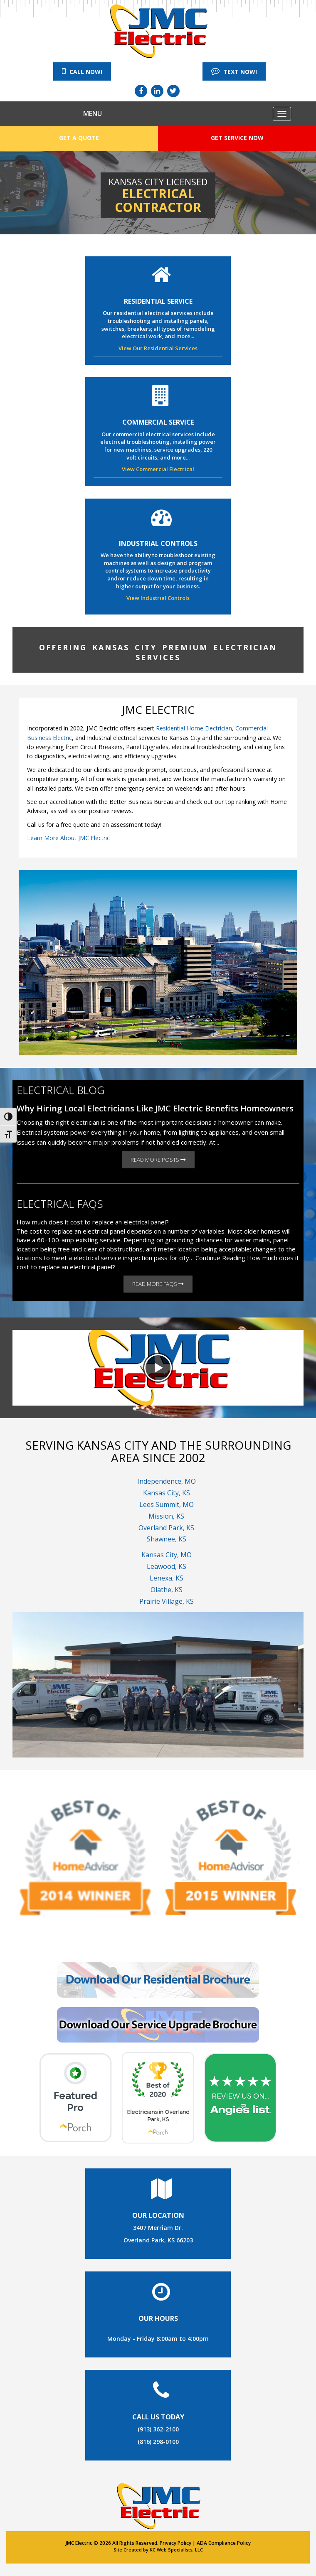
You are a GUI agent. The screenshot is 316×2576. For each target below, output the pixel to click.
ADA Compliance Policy (224, 2543)
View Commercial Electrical (158, 469)
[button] (158, 1368)
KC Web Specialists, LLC (176, 2550)
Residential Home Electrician (194, 728)
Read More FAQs (158, 1284)
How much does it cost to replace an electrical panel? (93, 1222)
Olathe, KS (167, 1589)
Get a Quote (79, 138)
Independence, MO (166, 1481)
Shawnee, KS (166, 1539)
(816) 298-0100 (158, 2442)
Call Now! (82, 71)
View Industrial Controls (158, 598)
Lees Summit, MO (166, 1504)
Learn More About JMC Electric (68, 838)
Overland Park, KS (166, 1527)
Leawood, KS (166, 1566)
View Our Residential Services (158, 348)
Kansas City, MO (166, 1554)
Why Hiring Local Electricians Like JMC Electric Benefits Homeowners (155, 1108)
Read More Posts (158, 1159)
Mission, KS (166, 1516)
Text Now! (234, 71)
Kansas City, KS (166, 1492)
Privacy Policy (175, 2543)
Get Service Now (237, 138)
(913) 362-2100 (158, 2429)
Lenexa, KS (166, 1578)
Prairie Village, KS (166, 1601)
